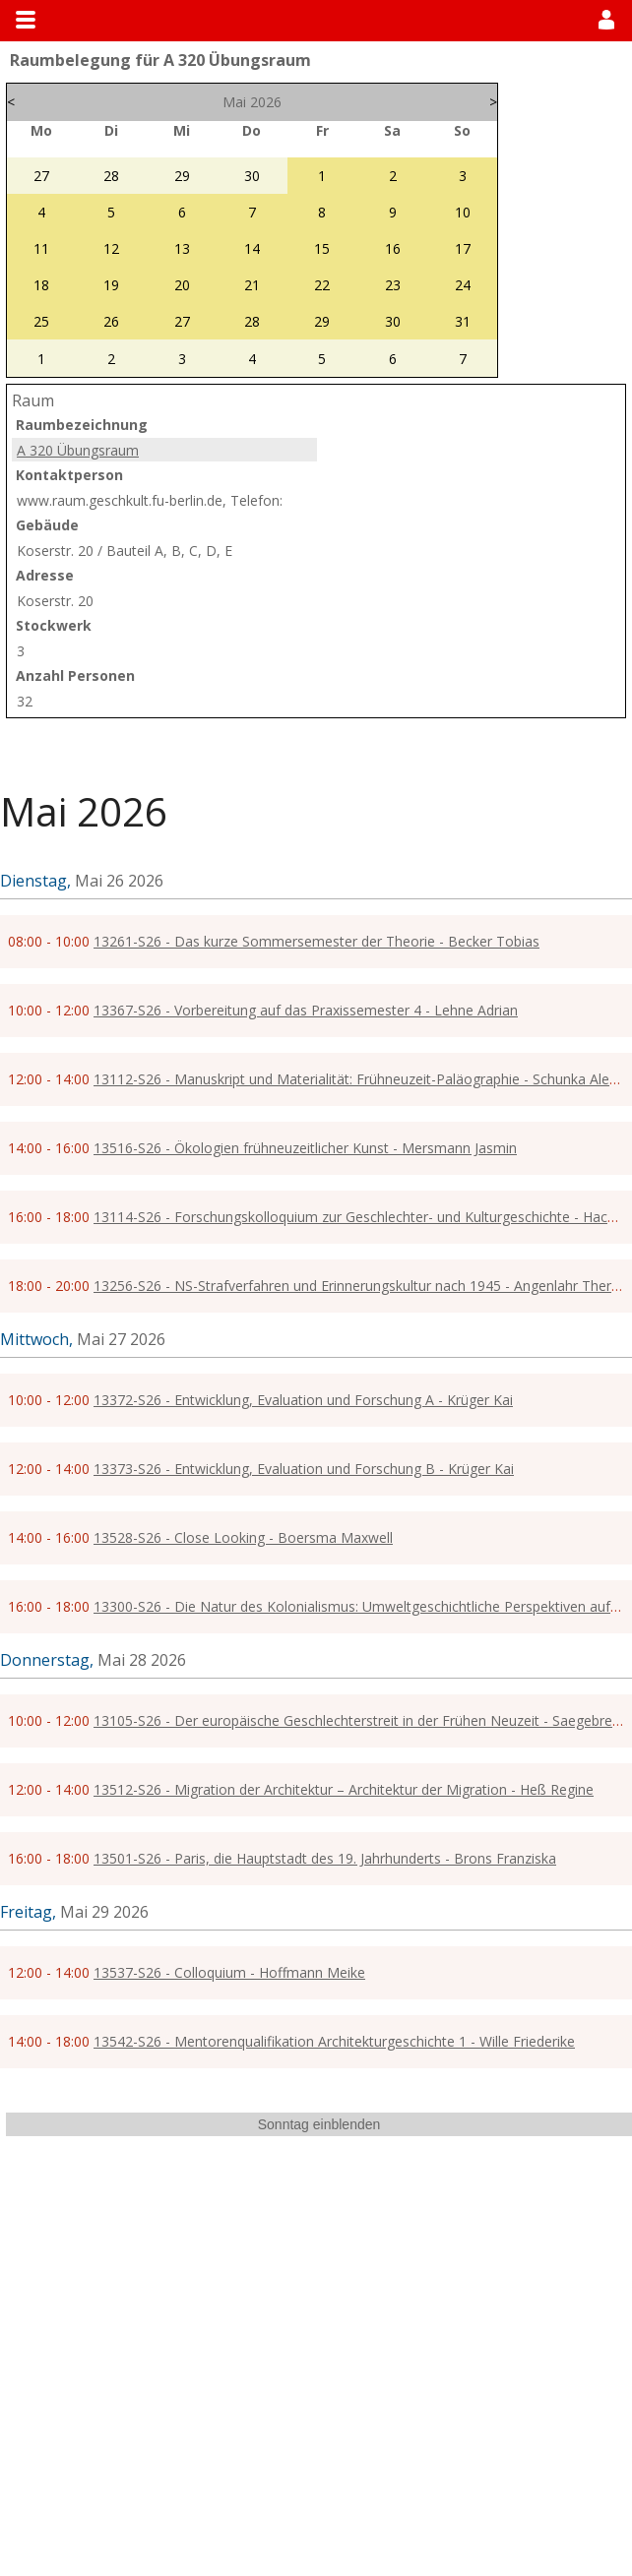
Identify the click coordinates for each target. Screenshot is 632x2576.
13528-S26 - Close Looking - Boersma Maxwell (243, 1537)
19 (111, 285)
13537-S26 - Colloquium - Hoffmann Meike (229, 1972)
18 (41, 285)
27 (41, 175)
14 (252, 248)
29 (182, 175)
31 (463, 321)
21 (252, 285)
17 (463, 248)
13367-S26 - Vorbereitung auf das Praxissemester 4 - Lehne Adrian (306, 1010)
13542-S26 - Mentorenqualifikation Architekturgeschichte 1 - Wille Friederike (334, 2041)
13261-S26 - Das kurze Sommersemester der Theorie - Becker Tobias (316, 941)
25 (41, 321)
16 (393, 248)
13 (182, 248)
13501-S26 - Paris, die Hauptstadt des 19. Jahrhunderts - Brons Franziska (325, 1858)
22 (322, 285)
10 (463, 212)
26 (111, 321)
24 (463, 285)
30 (252, 175)
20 (182, 285)
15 (322, 248)
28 (111, 175)
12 (111, 248)
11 (41, 248)
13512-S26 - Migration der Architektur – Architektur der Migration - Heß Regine (344, 1789)
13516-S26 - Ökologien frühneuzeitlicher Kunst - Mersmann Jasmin (305, 1147)
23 (393, 285)
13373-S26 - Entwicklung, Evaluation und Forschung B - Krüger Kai (304, 1468)
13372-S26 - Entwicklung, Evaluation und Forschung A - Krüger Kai (303, 1399)
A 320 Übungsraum (78, 450)
